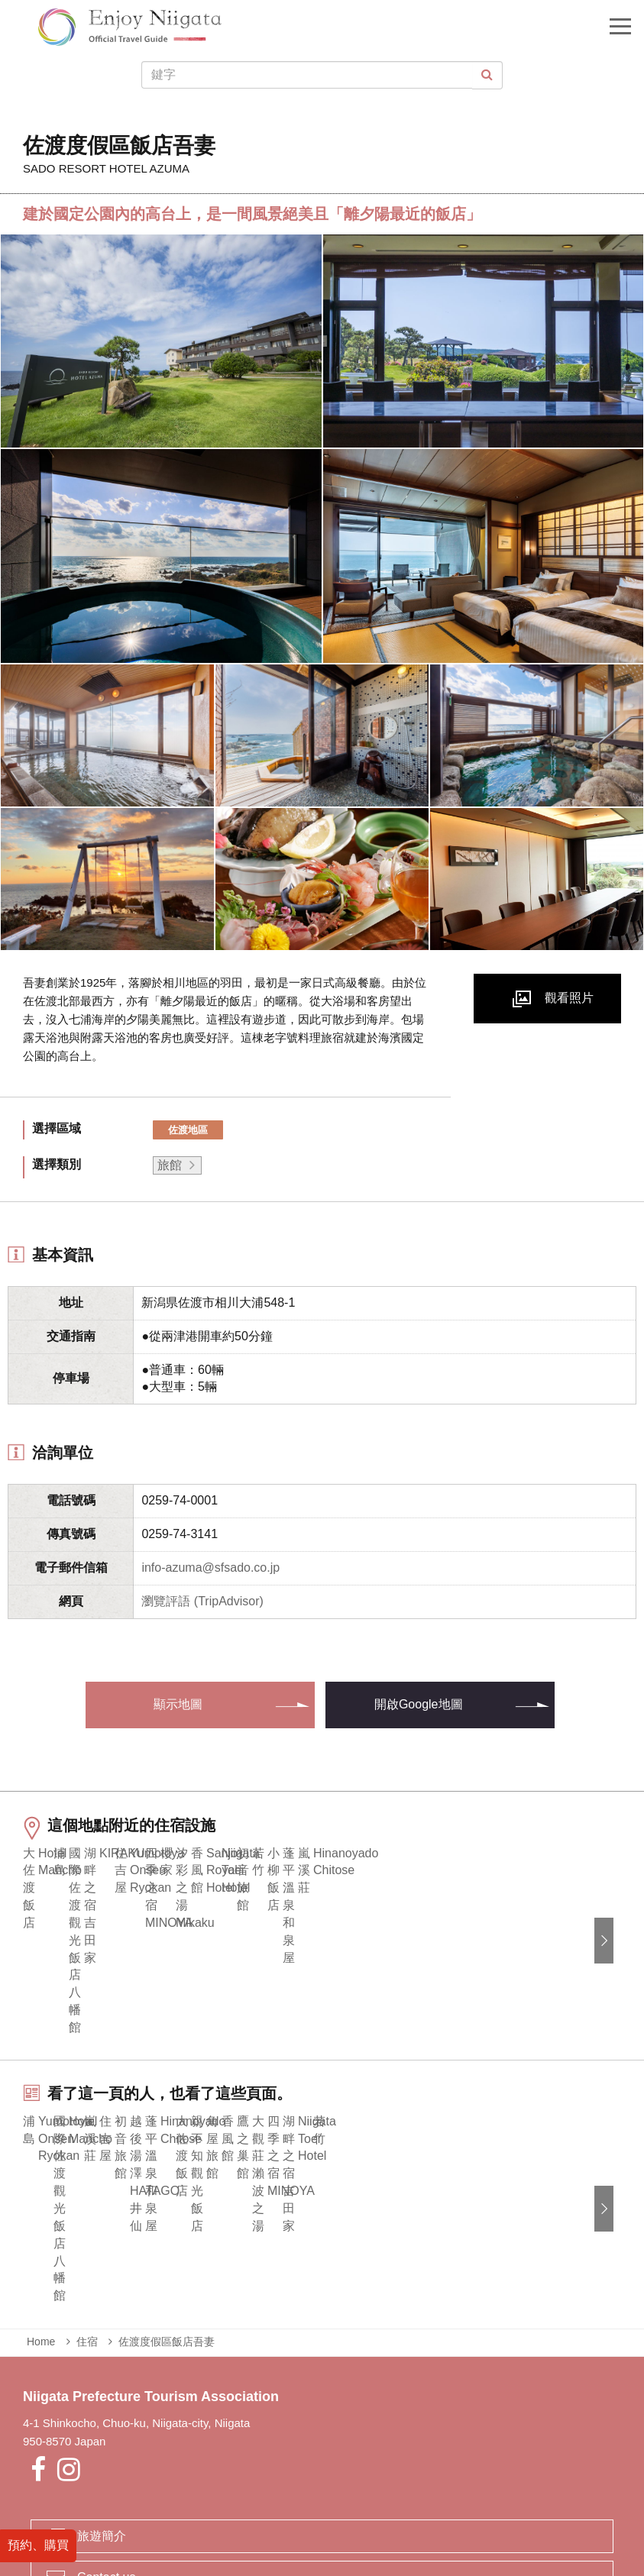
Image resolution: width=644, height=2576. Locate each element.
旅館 (169, 1165)
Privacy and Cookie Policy (393, 2503)
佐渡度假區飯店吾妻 (166, 2211)
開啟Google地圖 (418, 1704)
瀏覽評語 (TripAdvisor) (202, 1601)
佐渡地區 (188, 1130)
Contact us (106, 2447)
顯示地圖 (178, 1704)
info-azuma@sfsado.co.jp (210, 1567)
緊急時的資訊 (216, 2503)
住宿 (87, 2211)
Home (41, 2211)
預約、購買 (38, 2543)
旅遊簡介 (101, 2405)
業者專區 (288, 2503)
